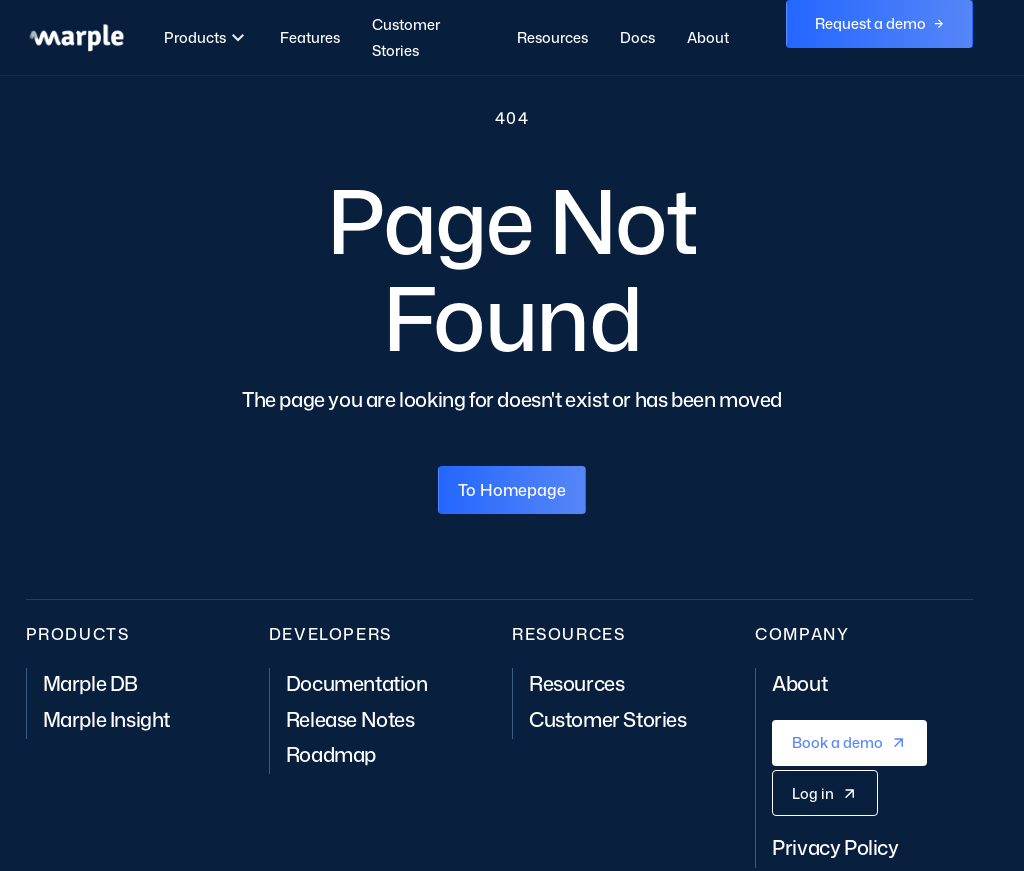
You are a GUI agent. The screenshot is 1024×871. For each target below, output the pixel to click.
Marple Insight (106, 719)
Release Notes (350, 719)
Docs (637, 37)
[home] (76, 37)
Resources (552, 37)
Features (310, 37)
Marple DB (90, 683)
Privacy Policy (835, 847)
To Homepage (512, 490)
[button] (207, 38)
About (708, 37)
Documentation (357, 683)
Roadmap (331, 754)
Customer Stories (406, 37)
